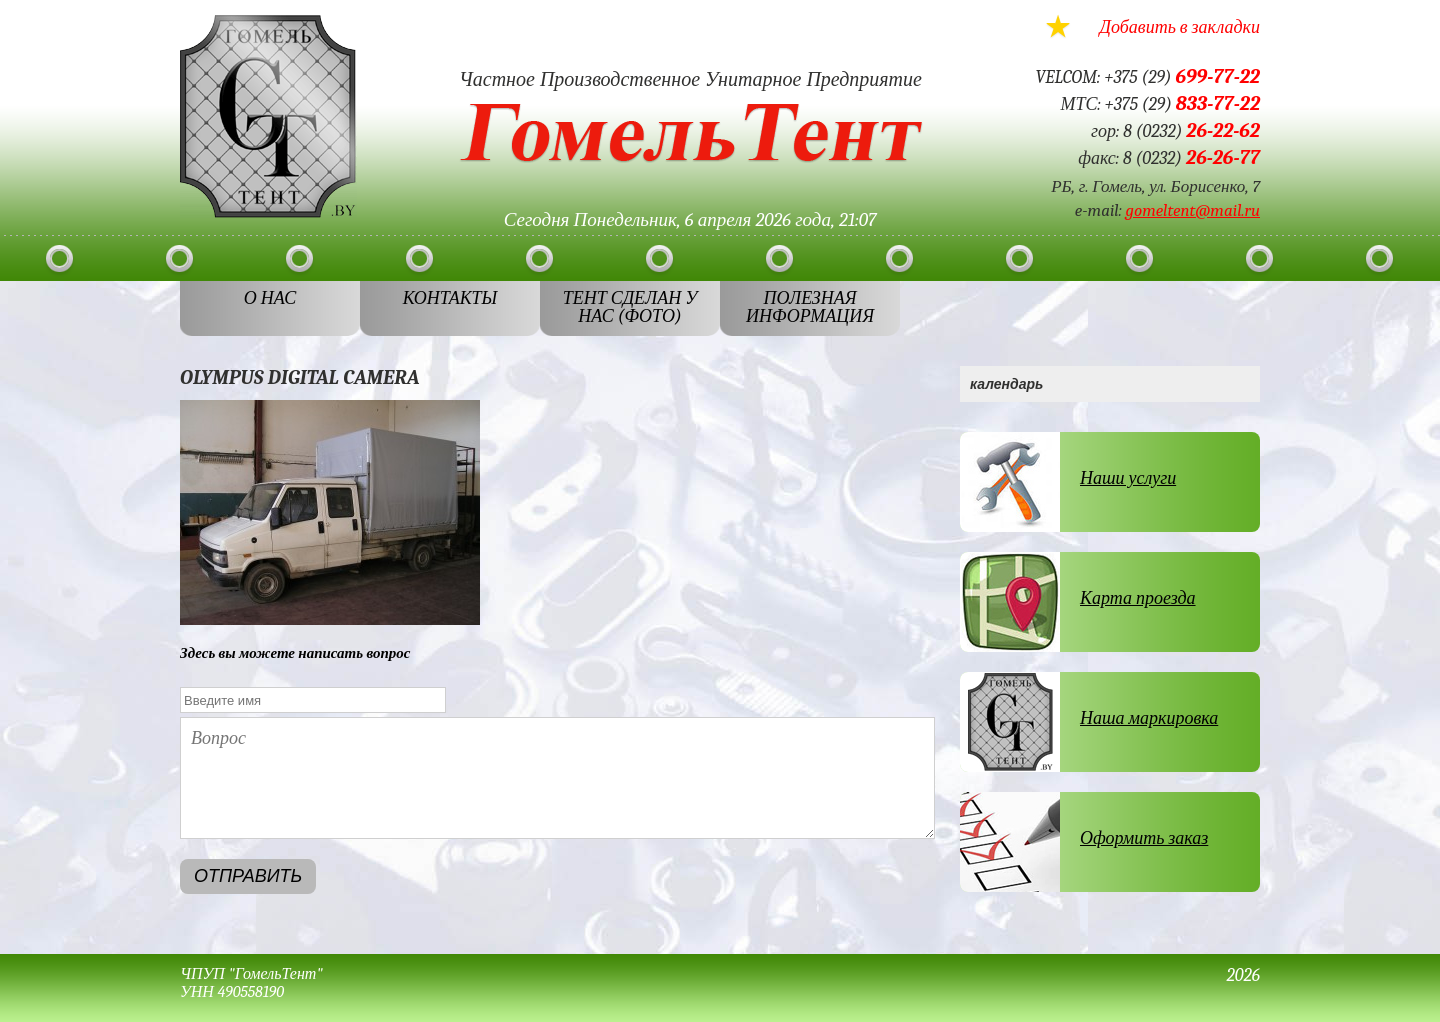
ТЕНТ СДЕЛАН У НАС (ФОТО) (630, 307)
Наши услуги (1128, 478)
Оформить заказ (1144, 838)
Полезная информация (810, 307)
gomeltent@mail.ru (1193, 210)
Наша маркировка (1149, 718)
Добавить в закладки (1180, 27)
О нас (270, 298)
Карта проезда (1138, 598)
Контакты (450, 298)
